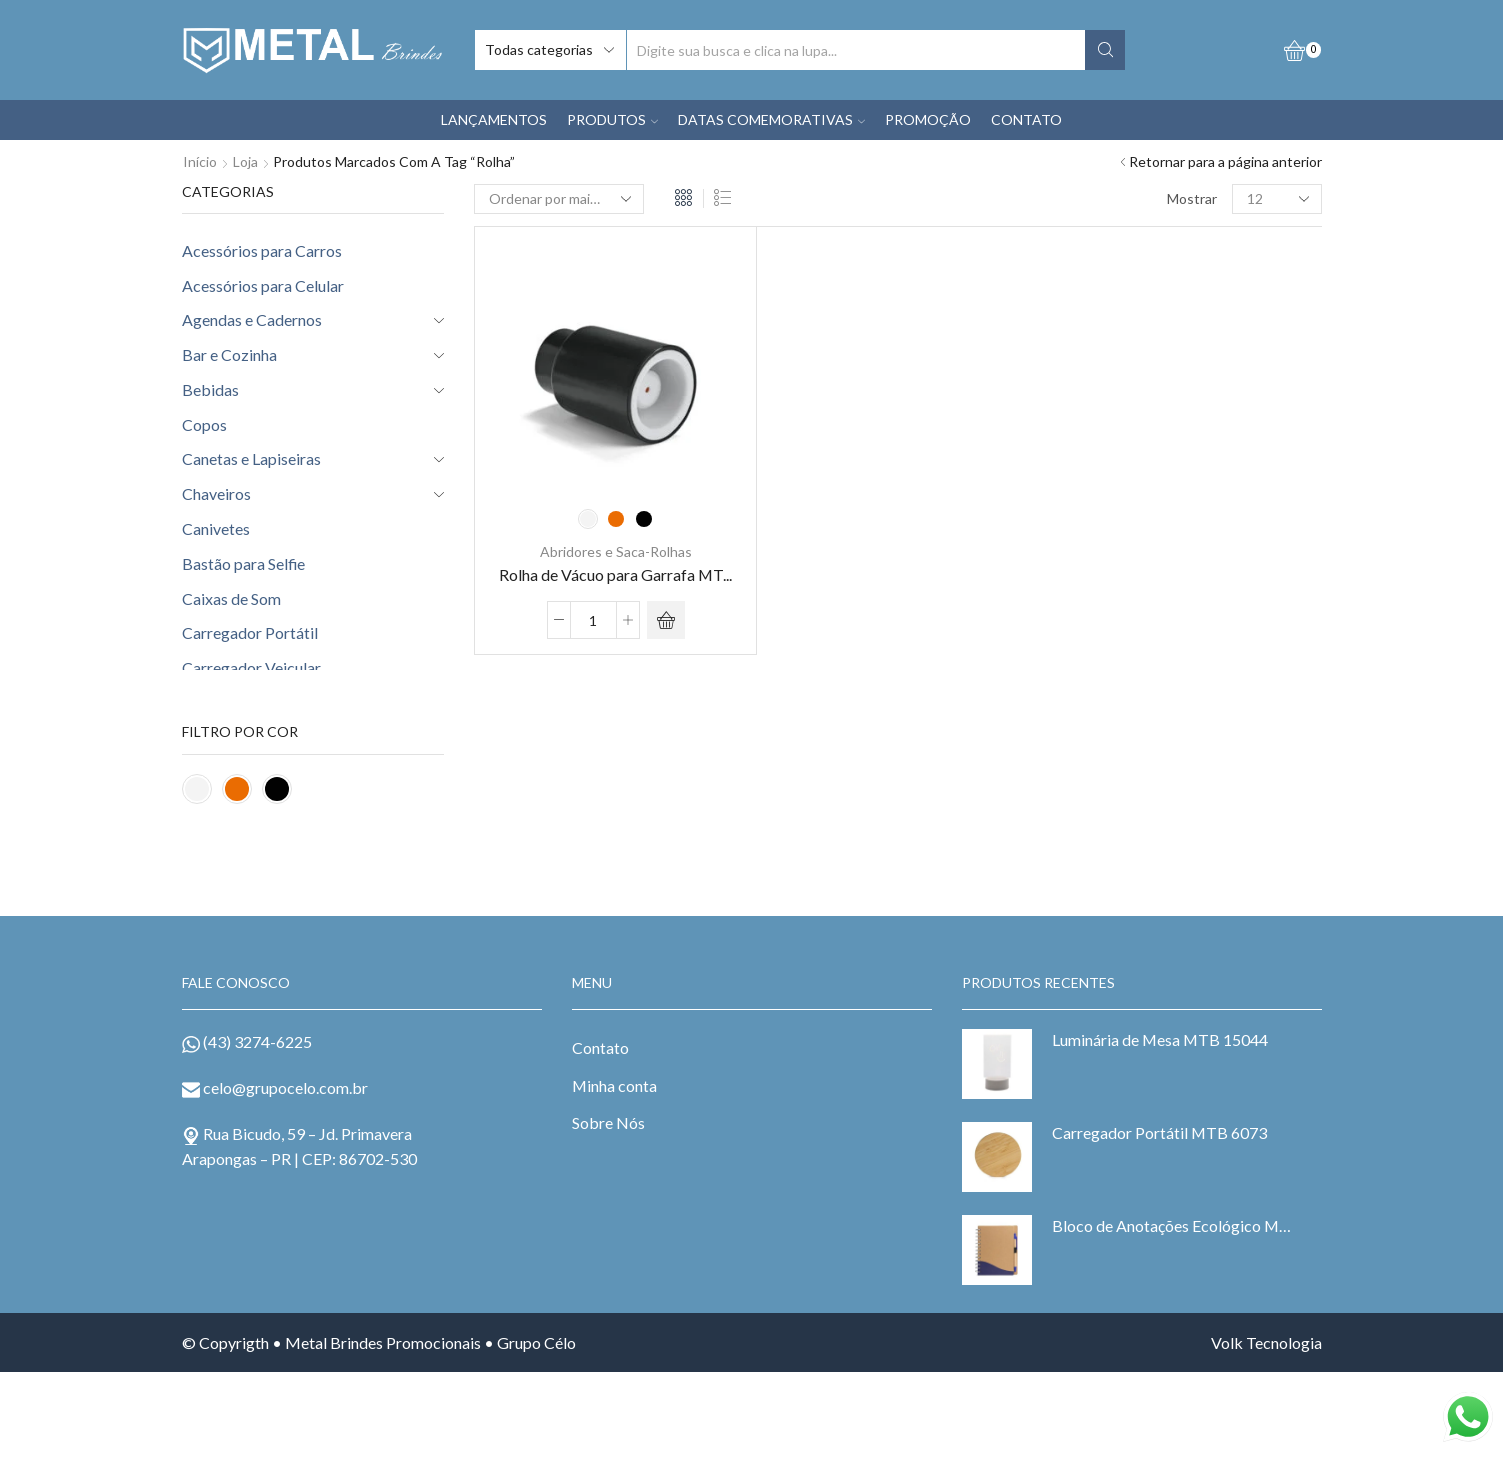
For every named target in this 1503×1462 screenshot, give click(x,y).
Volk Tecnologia (1266, 1342)
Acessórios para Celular (263, 285)
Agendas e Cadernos (252, 319)
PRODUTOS (612, 119)
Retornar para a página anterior (1225, 161)
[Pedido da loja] (559, 199)
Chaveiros (216, 493)
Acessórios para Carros (262, 250)
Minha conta (614, 1085)
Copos (204, 424)
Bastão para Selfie (243, 563)
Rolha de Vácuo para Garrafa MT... (615, 573)
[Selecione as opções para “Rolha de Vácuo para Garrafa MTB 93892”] (666, 620)
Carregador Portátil (250, 632)
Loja (245, 161)
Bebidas (210, 389)
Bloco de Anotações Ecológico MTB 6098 (1174, 1225)
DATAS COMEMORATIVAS (771, 119)
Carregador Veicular (251, 667)
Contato (600, 1047)
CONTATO (1026, 119)
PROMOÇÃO (928, 119)
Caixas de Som (231, 598)
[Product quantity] (593, 620)
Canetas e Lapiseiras (251, 458)
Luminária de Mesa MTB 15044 (1160, 1039)
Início (200, 161)
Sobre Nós (608, 1122)
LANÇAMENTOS (494, 119)
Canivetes (216, 528)
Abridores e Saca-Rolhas (616, 551)
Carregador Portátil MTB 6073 (1159, 1132)
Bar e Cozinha (229, 354)
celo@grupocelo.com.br (285, 1087)
